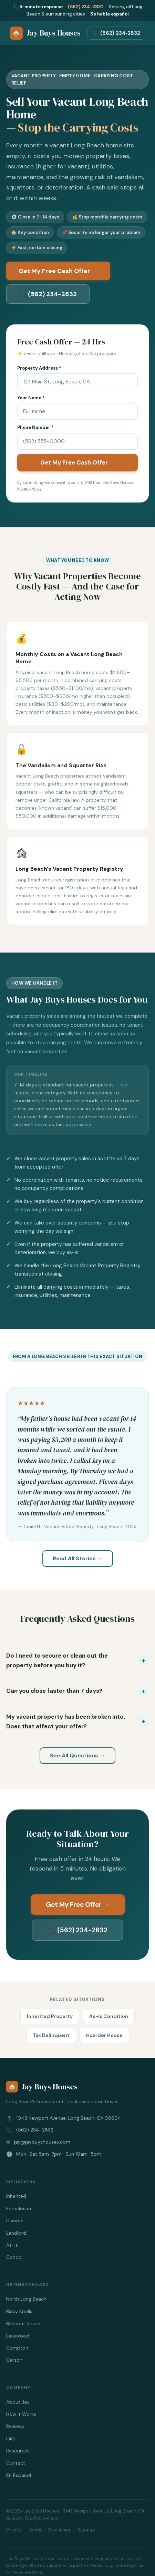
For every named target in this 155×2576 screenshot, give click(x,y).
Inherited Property (50, 2016)
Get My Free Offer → (78, 1904)
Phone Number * (35, 427)
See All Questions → (77, 1755)
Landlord (16, 2233)
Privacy (14, 2530)
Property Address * (39, 368)
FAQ (10, 2439)
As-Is (12, 2245)
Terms (35, 2530)
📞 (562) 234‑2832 (116, 33)
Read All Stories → (78, 1558)
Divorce (14, 2220)
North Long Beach (26, 2299)
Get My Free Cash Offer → (58, 271)
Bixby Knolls (19, 2311)
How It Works (21, 2414)
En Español (18, 2475)
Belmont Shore (23, 2323)
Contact (15, 2463)
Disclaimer (59, 2530)
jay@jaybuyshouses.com (42, 2142)
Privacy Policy (29, 488)
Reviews (15, 2426)
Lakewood (17, 2336)
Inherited (16, 2196)
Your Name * (31, 398)
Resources (18, 2451)
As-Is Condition (108, 2016)
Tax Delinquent (51, 2035)
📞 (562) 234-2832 (48, 294)
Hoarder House (104, 2035)
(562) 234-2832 (86, 7)
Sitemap (86, 2530)
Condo (14, 2257)
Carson (14, 2360)
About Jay (18, 2402)
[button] (77, 1660)
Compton (17, 2348)
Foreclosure (19, 2208)
